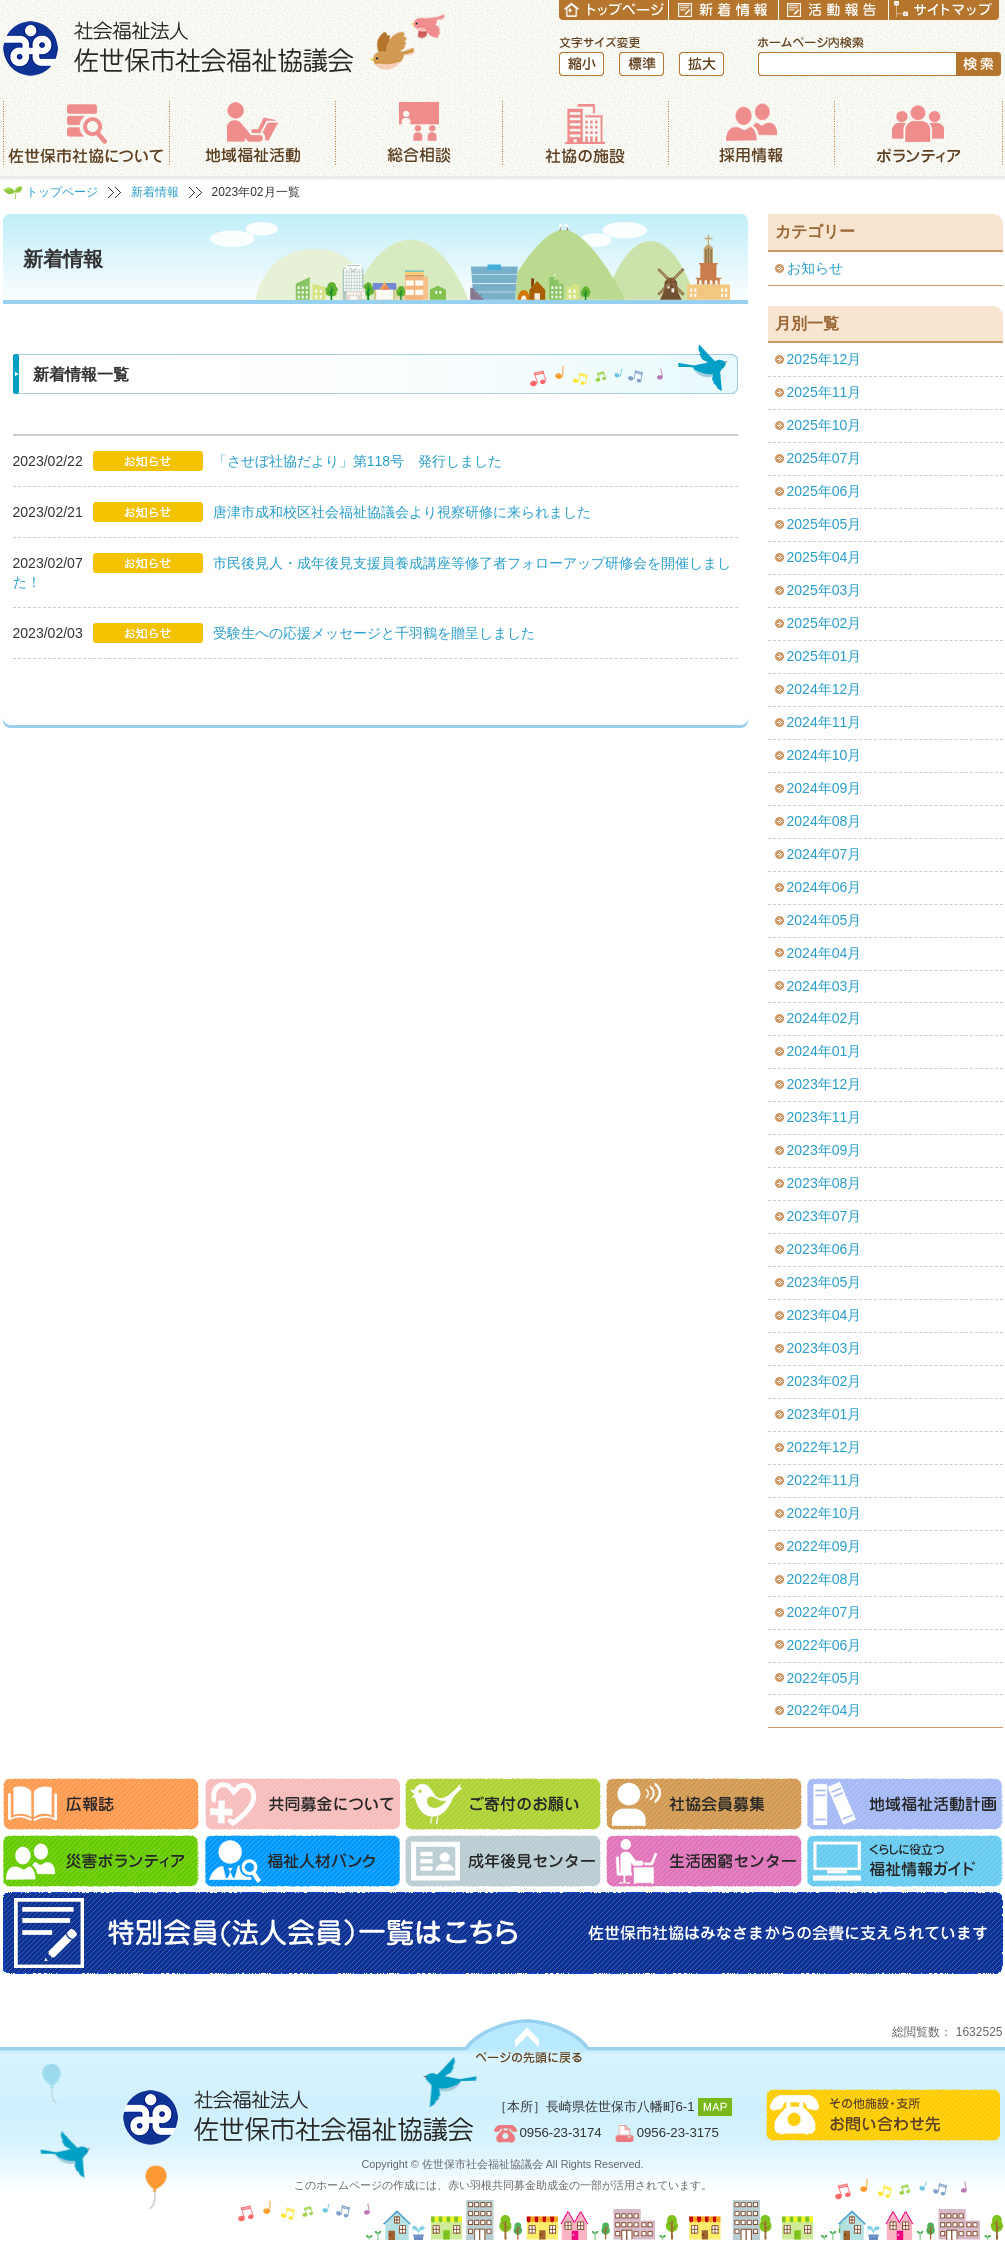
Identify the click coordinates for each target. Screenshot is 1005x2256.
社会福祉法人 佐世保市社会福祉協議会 (224, 44)
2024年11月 (824, 722)
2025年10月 (824, 425)
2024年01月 (824, 1051)
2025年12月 (824, 359)
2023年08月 (824, 1183)
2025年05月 (824, 524)
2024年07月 (824, 854)
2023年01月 (824, 1414)
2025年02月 (824, 623)
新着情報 (155, 192)
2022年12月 (824, 1447)
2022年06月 (824, 1645)
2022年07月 (824, 1612)
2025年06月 (824, 491)
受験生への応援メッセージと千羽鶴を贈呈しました (374, 633)
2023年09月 (824, 1150)
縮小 (581, 64)
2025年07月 (824, 458)
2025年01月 (824, 656)
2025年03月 (824, 590)
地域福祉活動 (252, 133)
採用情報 (751, 133)
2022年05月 (824, 1678)
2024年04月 (824, 953)
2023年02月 (824, 1381)
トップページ (62, 192)
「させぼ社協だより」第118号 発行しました (357, 461)
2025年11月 (824, 392)
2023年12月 (824, 1084)
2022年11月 (824, 1480)
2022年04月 (824, 1710)
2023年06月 (824, 1249)
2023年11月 (824, 1117)
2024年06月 (824, 887)
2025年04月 (824, 557)
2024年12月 (824, 689)
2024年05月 (824, 920)
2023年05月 (824, 1282)
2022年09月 (824, 1546)
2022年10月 (824, 1513)
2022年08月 (824, 1579)
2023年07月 (824, 1216)
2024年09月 (824, 788)
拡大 (701, 64)
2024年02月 (824, 1018)
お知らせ (815, 268)
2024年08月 (824, 821)
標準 (641, 64)
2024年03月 (824, 986)
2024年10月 (824, 755)
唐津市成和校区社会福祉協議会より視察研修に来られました (402, 512)
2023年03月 (824, 1348)
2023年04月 (824, 1315)
